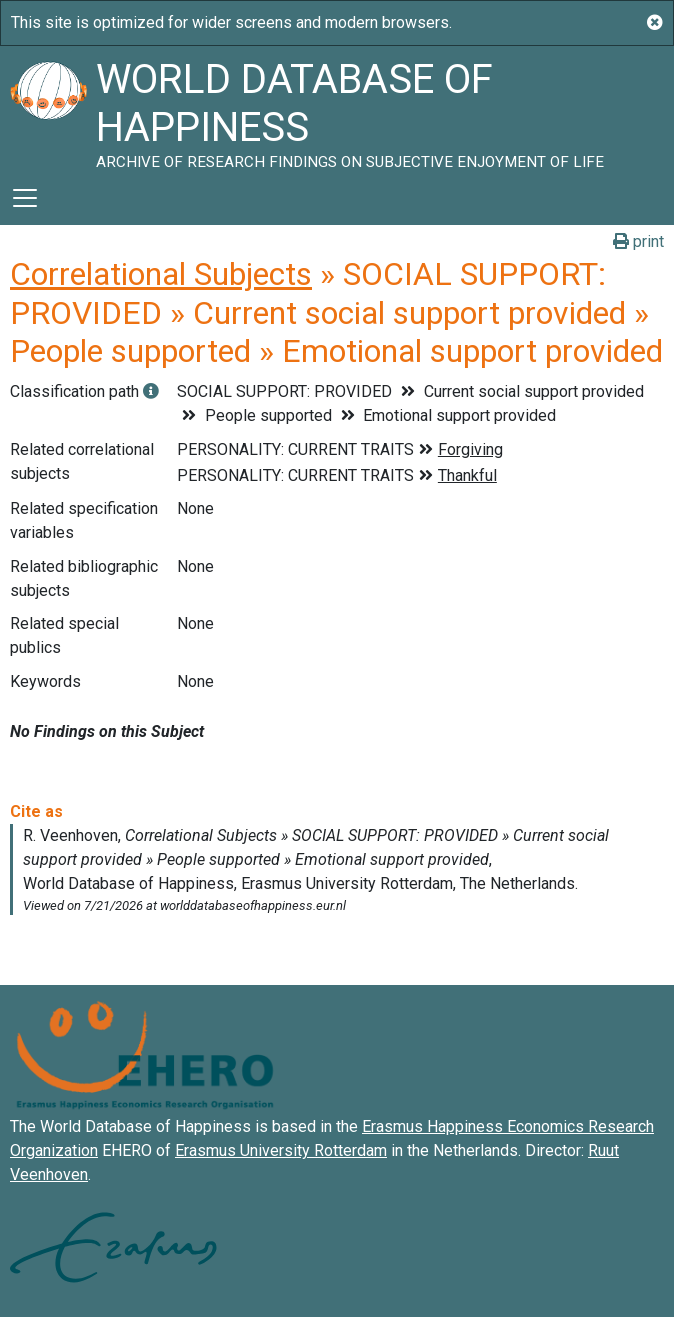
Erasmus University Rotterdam (281, 1150)
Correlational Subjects (161, 274)
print (638, 241)
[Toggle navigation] (25, 198)
